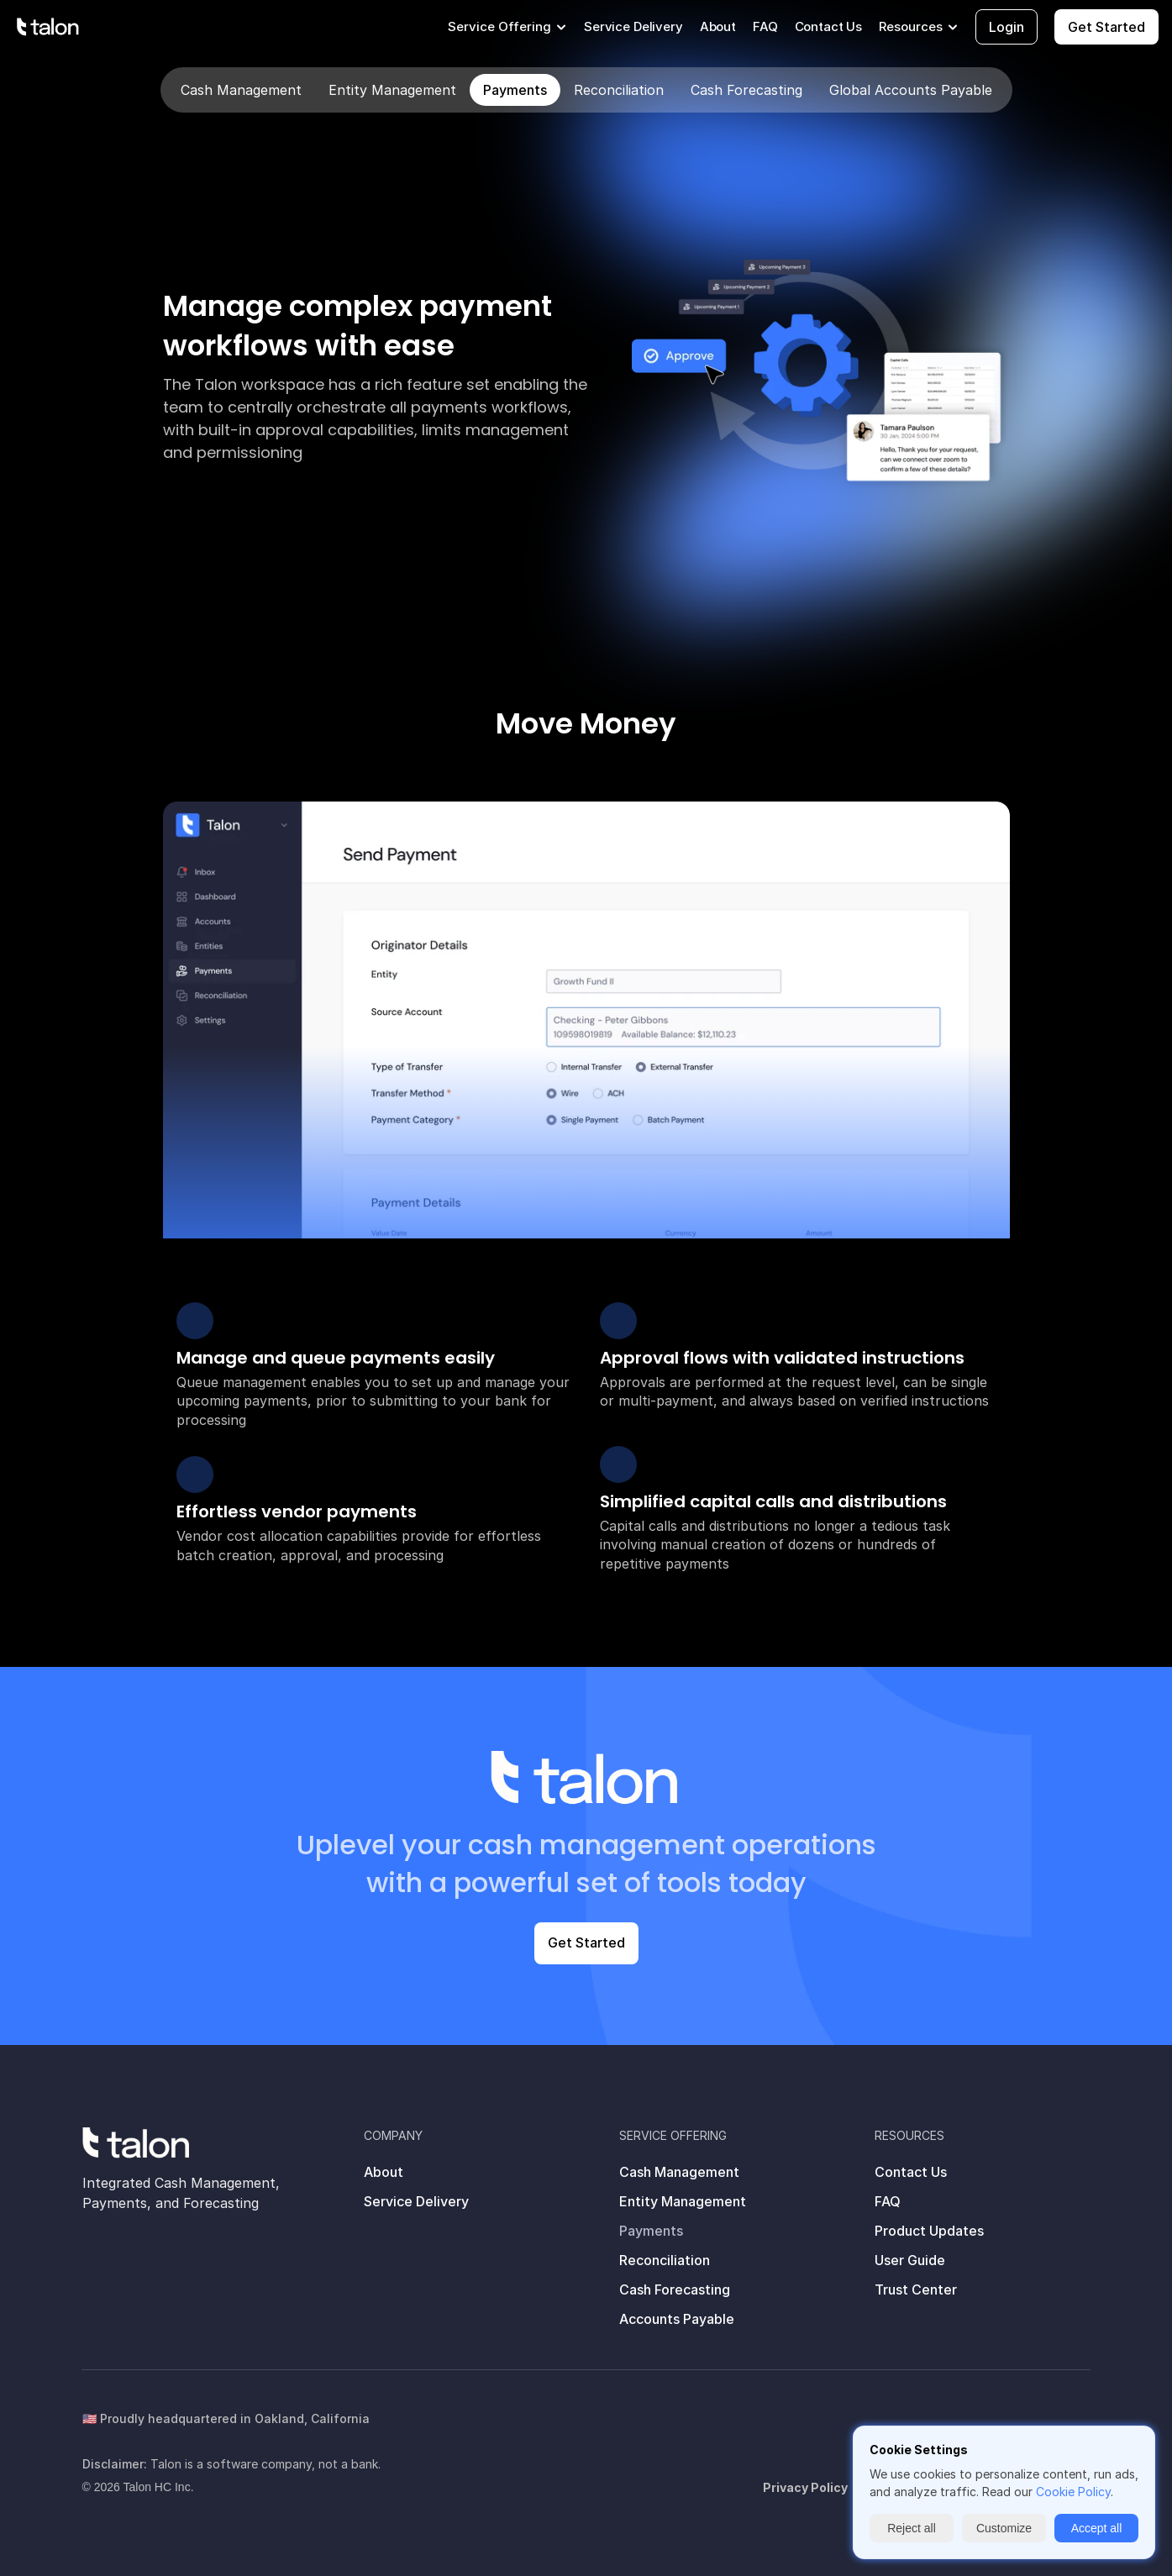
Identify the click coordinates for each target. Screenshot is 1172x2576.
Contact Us (829, 26)
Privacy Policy (805, 2487)
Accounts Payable (676, 2319)
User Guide (910, 2260)
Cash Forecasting (674, 2289)
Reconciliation (664, 2260)
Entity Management (682, 2201)
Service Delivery (633, 26)
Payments (651, 2230)
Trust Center (916, 2289)
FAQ (765, 26)
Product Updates (929, 2230)
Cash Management (679, 2171)
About (718, 26)
